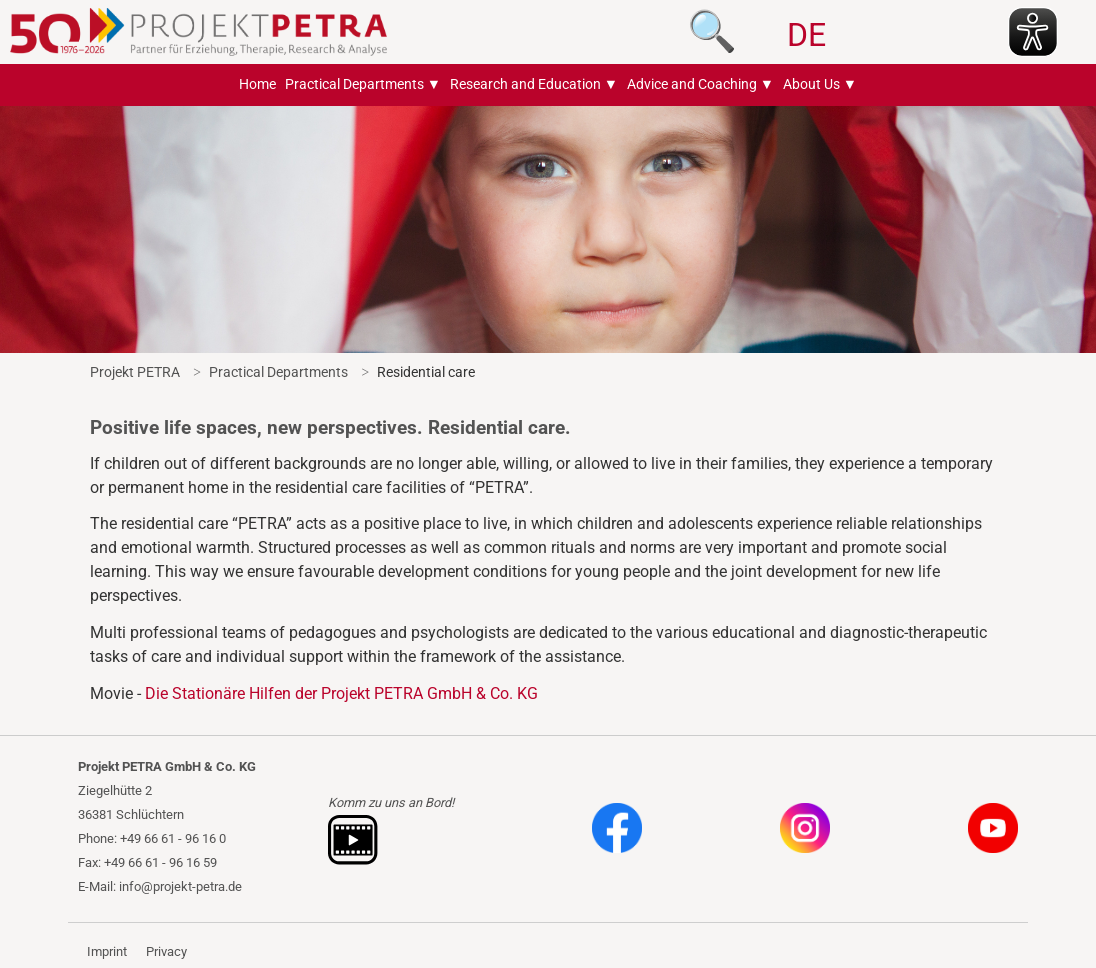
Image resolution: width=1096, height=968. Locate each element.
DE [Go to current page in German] (806, 35)
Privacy (166, 951)
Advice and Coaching (692, 84)
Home (257, 84)
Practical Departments (354, 84)
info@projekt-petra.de (180, 886)
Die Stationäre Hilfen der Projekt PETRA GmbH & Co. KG (341, 693)
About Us (811, 84)
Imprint (107, 951)
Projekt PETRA (135, 372)
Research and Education (525, 84)
